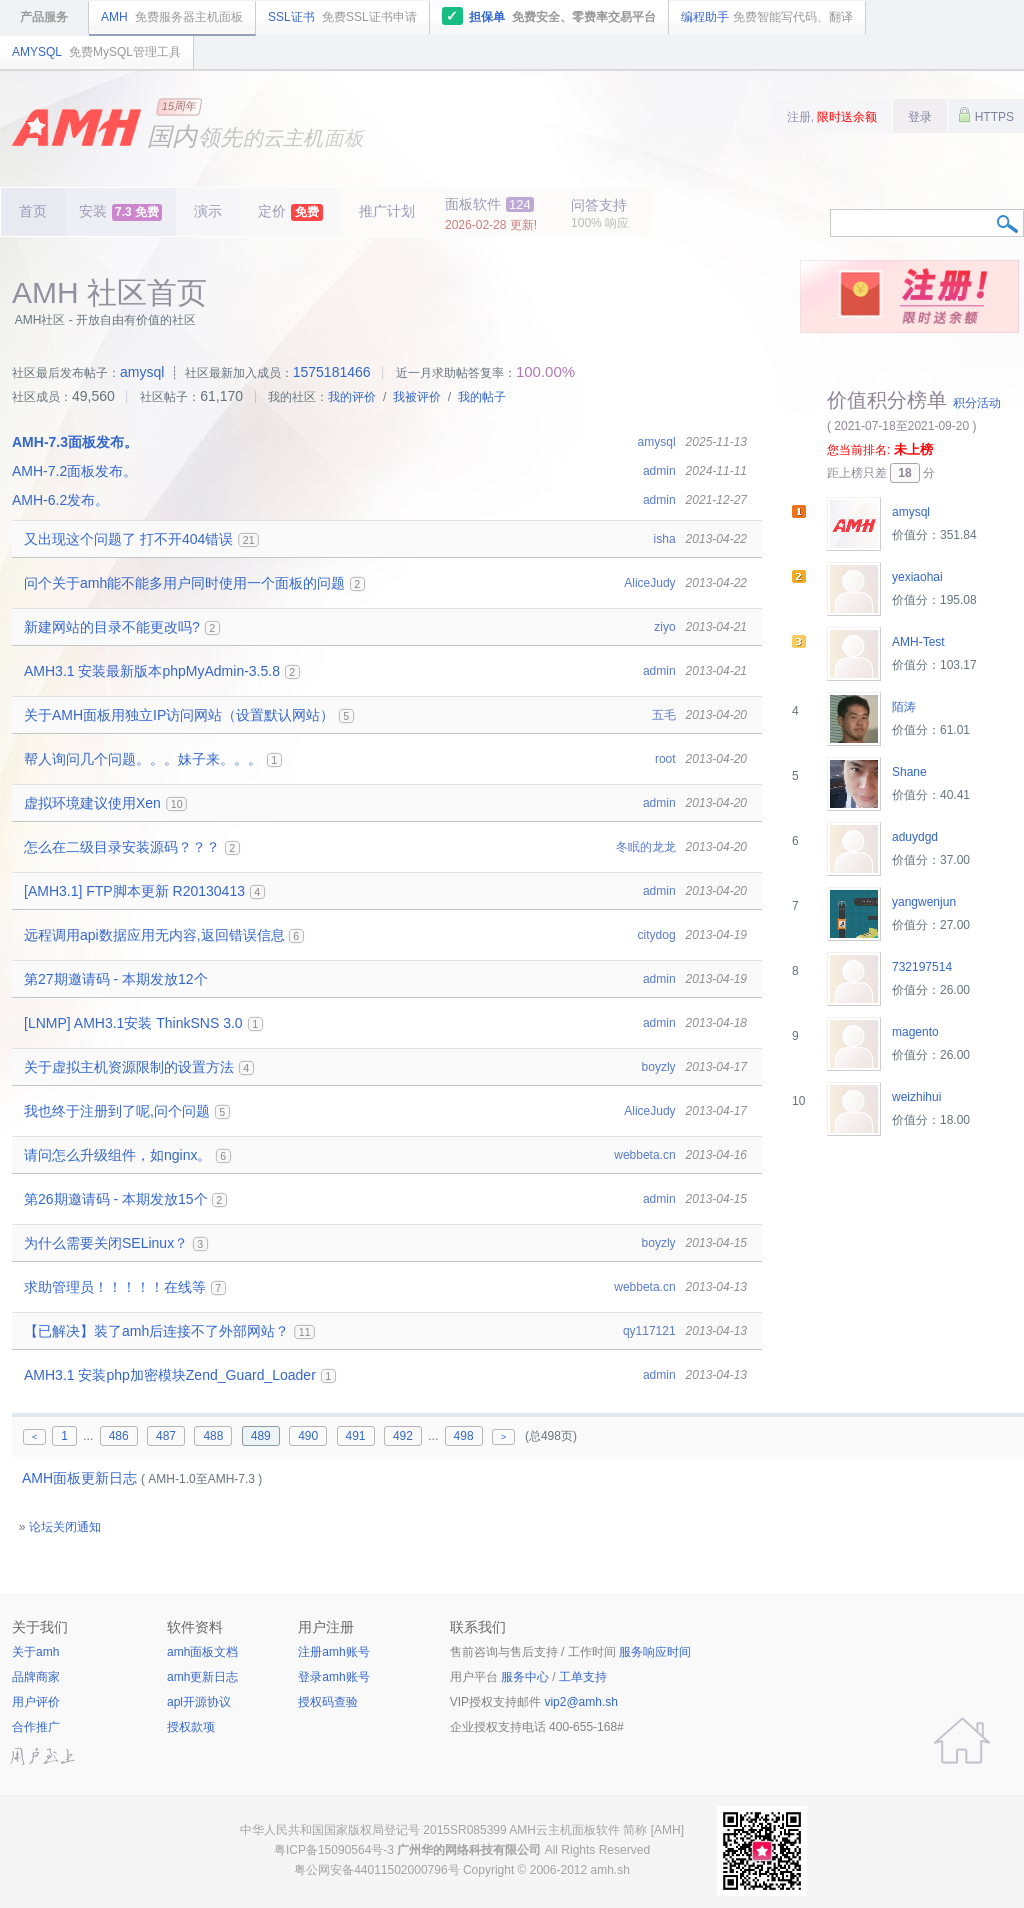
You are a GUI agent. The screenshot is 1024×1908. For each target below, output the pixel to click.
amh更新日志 (202, 1677)
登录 (920, 117)
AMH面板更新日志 (79, 1478)
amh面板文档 (202, 1652)
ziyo (664, 627)
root (665, 759)
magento (915, 1032)
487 (166, 1436)
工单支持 (583, 1677)
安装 (120, 212)
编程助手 (767, 17)
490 (308, 1436)
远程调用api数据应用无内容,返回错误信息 (154, 935)
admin (659, 471)
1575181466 (332, 372)
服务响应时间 (655, 1652)
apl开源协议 (199, 1702)
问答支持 (600, 213)
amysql (142, 372)
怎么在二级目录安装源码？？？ (122, 847)
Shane (909, 772)
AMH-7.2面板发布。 (74, 471)
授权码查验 (328, 1702)
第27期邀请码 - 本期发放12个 (116, 979)
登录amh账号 (333, 1677)
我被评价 (417, 397)
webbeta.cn (644, 1155)
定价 (290, 212)
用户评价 (36, 1702)
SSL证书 (342, 17)
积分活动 (977, 403)
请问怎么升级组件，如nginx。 (117, 1155)
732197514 (922, 967)
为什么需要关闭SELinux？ (106, 1243)
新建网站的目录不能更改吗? (112, 627)
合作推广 (36, 1727)
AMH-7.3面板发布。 (75, 442)
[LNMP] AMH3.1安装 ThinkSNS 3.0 (133, 1023)
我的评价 (352, 397)
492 (403, 1436)
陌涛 (904, 707)
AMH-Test (918, 642)
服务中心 (525, 1677)
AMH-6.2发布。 (60, 500)
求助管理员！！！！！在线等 (115, 1287)
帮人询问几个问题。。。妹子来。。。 (143, 759)
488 (213, 1436)
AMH (172, 17)
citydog (657, 935)
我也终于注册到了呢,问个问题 (117, 1111)
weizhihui (916, 1097)
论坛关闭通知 (65, 1527)
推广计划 (387, 211)
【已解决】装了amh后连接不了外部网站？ (156, 1331)
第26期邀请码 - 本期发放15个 (116, 1199)
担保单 (549, 16)
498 (464, 1436)
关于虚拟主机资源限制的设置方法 (129, 1067)
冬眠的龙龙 (646, 847)
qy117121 (649, 1331)
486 (119, 1436)
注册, (832, 117)
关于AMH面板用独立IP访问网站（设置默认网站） (179, 715)
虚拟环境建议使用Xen (92, 803)
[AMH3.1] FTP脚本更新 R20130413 (134, 891)
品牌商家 (36, 1677)
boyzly (659, 1067)
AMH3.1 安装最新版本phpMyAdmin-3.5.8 (152, 671)
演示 (208, 211)
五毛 (664, 715)
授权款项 (191, 1727)
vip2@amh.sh (581, 1702)
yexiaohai (917, 577)
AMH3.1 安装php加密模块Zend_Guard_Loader (170, 1375)
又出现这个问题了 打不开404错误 (128, 539)
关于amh (35, 1652)
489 (261, 1436)
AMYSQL (96, 52)
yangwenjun (924, 902)
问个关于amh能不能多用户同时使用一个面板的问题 (184, 583)
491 (356, 1436)
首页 (33, 211)
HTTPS (986, 115)
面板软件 (491, 214)
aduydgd (915, 837)
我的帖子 (482, 397)
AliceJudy (649, 583)
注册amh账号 (333, 1652)
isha (665, 539)
